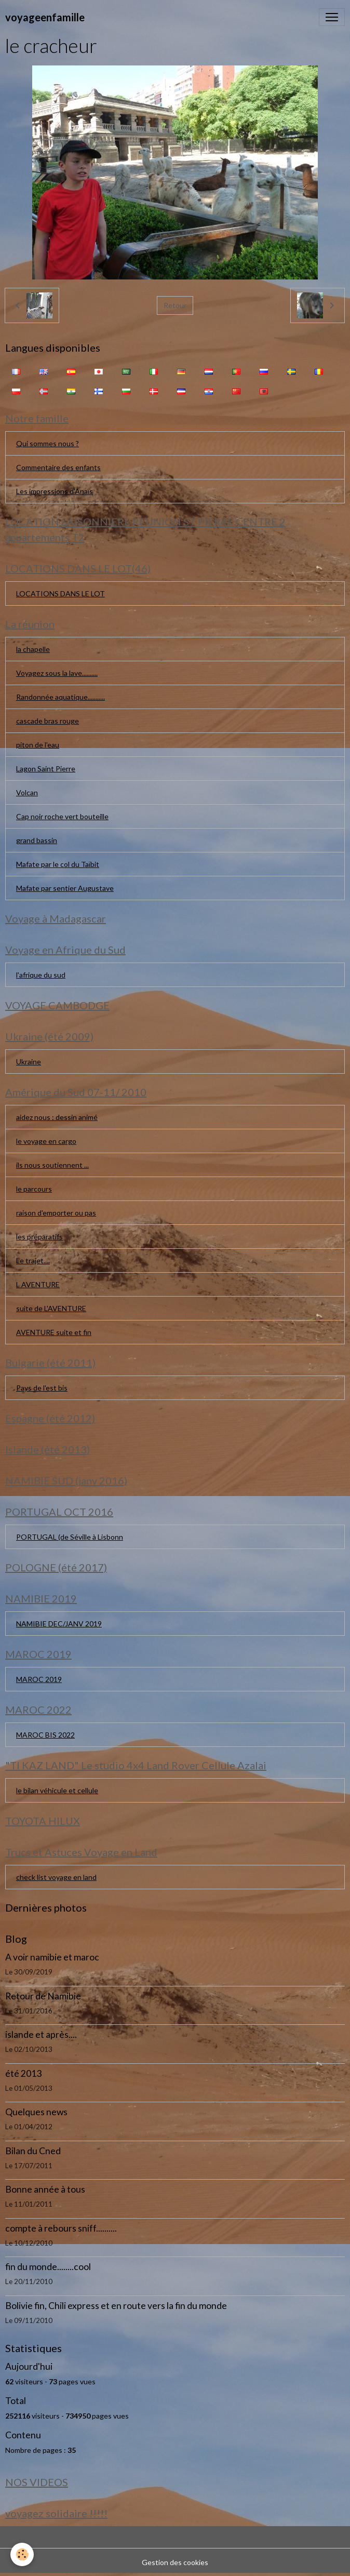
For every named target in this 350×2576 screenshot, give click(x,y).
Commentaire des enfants (58, 467)
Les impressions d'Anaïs (54, 491)
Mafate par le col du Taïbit (57, 864)
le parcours (34, 1188)
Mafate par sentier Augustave (65, 888)
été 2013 (23, 2073)
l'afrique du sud (40, 974)
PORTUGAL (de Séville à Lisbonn (69, 1536)
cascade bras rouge (47, 720)
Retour (175, 305)
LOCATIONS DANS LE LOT (60, 593)
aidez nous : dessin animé (57, 1117)
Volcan (27, 792)
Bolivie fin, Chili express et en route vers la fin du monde (116, 2305)
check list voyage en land (56, 1877)
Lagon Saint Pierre (45, 768)
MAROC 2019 (39, 1679)
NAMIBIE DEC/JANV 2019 (59, 1623)
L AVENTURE (38, 1284)
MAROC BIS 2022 (45, 1734)
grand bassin (36, 840)
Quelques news (36, 2111)
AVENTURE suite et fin (53, 1332)
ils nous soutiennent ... (52, 1164)
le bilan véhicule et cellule (57, 1790)
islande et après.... (41, 2034)
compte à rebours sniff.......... (61, 2228)
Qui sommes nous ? (47, 443)
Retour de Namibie (43, 1996)
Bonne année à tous (45, 2189)
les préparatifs (39, 1236)
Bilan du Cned (33, 2150)
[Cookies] (22, 2554)
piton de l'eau (37, 744)
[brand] (45, 17)
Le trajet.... (33, 1260)
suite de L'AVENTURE (51, 1308)
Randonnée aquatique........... (60, 696)
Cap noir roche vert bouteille (62, 816)
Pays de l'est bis (42, 1387)
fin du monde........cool (48, 2266)
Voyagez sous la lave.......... (57, 673)
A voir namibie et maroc (52, 1957)
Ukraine (28, 1061)
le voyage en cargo (46, 1141)
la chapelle (33, 649)
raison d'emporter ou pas (56, 1212)
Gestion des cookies (175, 2562)
